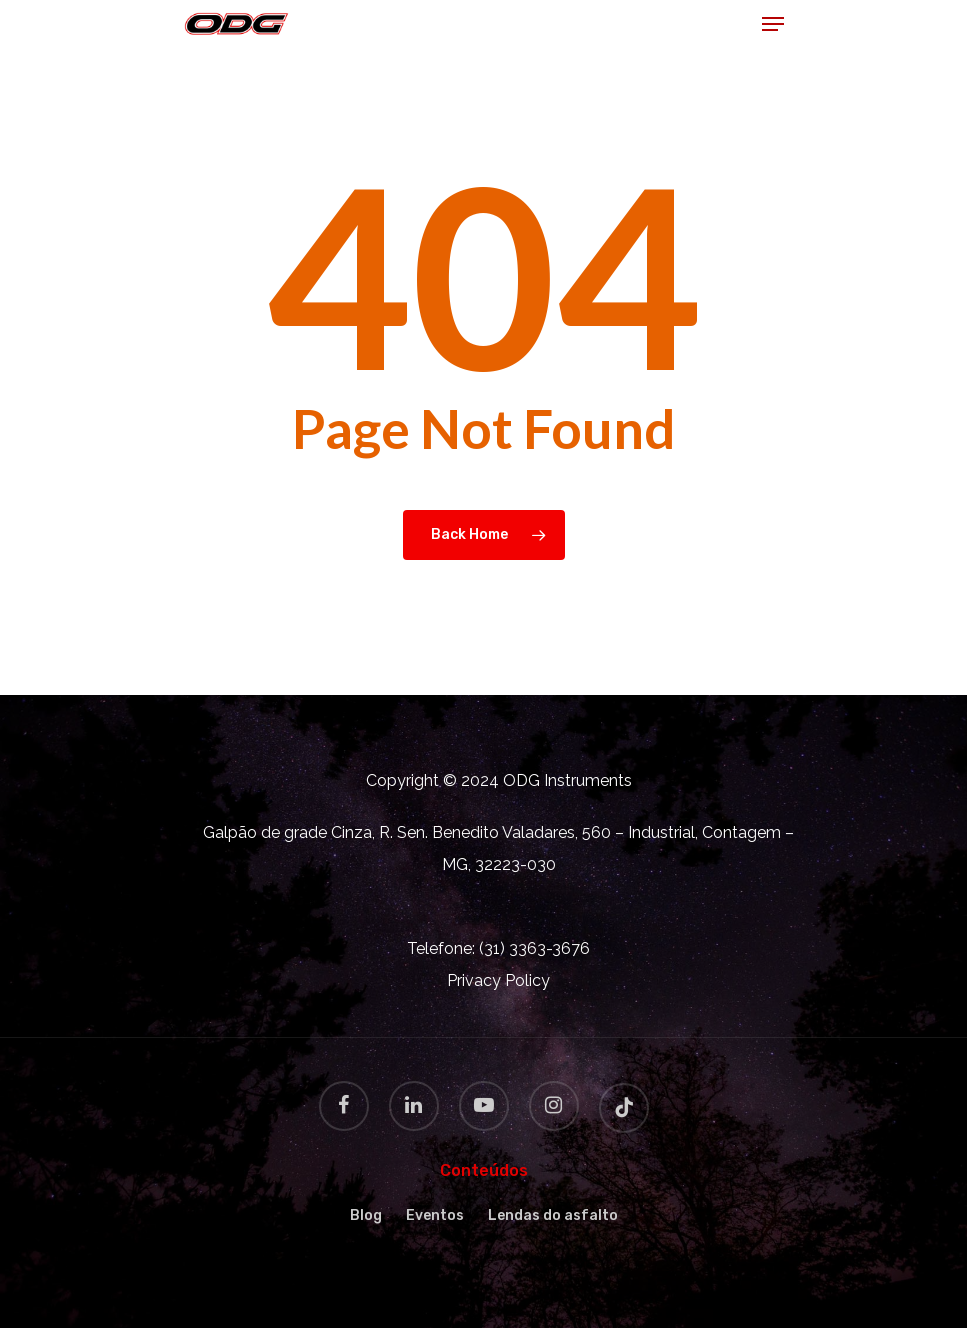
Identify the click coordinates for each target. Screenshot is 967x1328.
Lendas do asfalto (553, 1215)
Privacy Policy (498, 980)
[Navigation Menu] (773, 24)
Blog (366, 1215)
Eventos (435, 1215)
